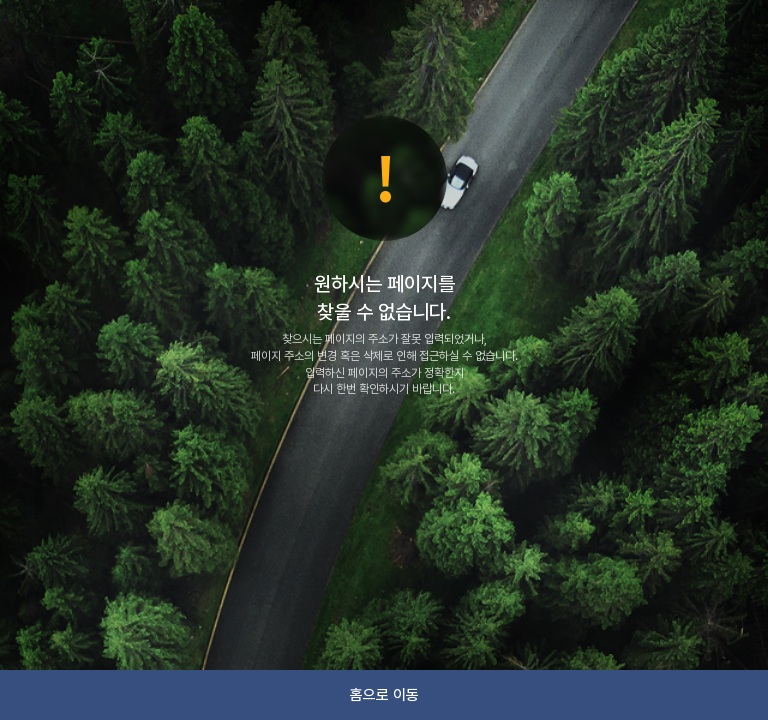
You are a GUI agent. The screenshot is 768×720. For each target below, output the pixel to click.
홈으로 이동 (384, 695)
